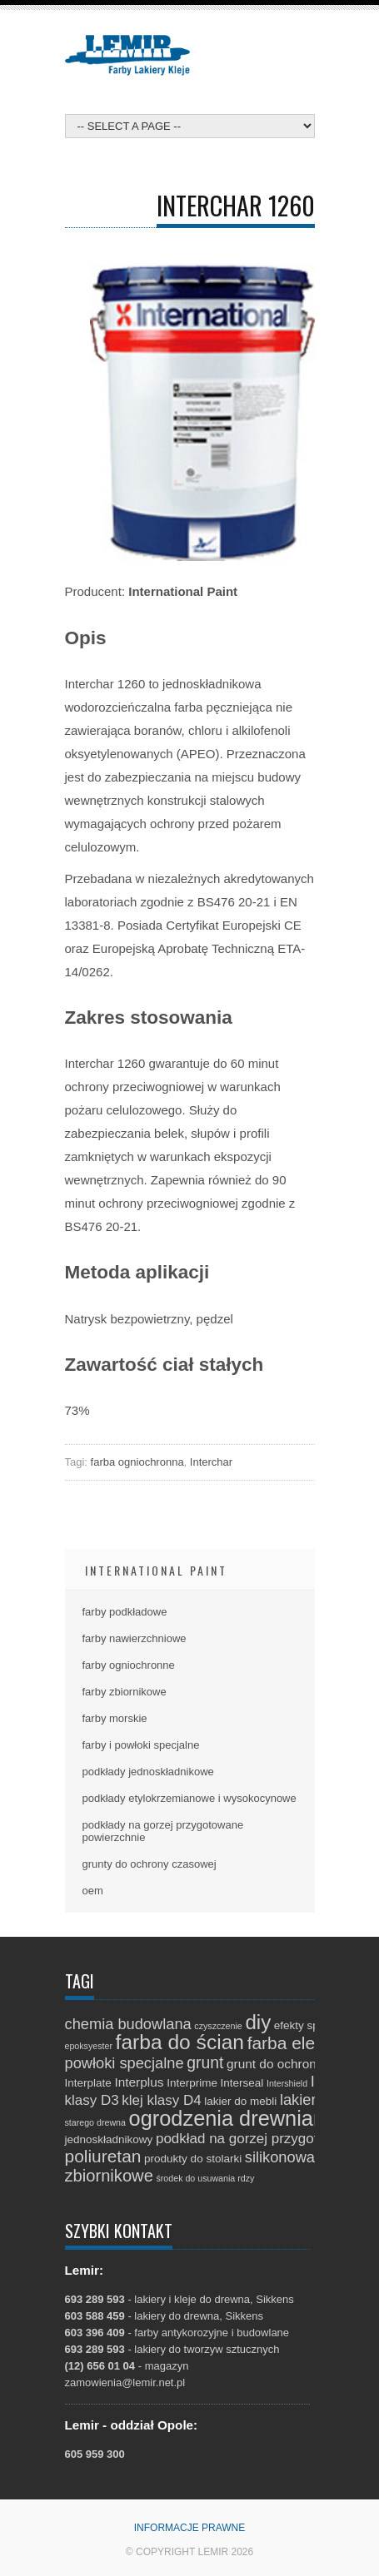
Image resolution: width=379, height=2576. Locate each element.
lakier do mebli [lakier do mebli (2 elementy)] (240, 2101)
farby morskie (114, 1718)
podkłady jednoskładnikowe (148, 1771)
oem (92, 1890)
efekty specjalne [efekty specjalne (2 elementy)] (314, 2025)
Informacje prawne (190, 2528)
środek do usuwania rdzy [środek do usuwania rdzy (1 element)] (205, 2178)
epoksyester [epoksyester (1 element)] (88, 2046)
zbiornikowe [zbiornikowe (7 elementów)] (109, 2176)
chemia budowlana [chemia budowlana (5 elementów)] (128, 2024)
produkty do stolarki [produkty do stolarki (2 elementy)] (193, 2158)
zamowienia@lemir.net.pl (125, 2382)
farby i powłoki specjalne (141, 1745)
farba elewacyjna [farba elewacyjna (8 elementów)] (312, 2042)
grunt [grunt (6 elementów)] (205, 2062)
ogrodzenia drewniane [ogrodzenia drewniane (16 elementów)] (233, 2118)
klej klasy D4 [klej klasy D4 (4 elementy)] (161, 2100)
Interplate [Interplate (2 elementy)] (88, 2083)
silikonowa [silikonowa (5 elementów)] (280, 2157)
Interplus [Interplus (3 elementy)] (138, 2082)
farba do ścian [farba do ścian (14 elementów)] (180, 2042)
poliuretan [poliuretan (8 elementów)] (103, 2156)
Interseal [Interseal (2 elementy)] (242, 2083)
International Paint (156, 1570)
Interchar (211, 1462)
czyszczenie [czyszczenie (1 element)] (218, 2026)
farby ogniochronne (128, 1665)
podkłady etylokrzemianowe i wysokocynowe (189, 1798)
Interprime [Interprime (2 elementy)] (192, 2083)
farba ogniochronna (137, 1462)
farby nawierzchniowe (134, 1638)
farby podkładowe (124, 1612)
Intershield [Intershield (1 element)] (287, 2083)
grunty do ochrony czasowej (149, 1864)
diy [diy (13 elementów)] (258, 2022)
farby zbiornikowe (124, 1691)
